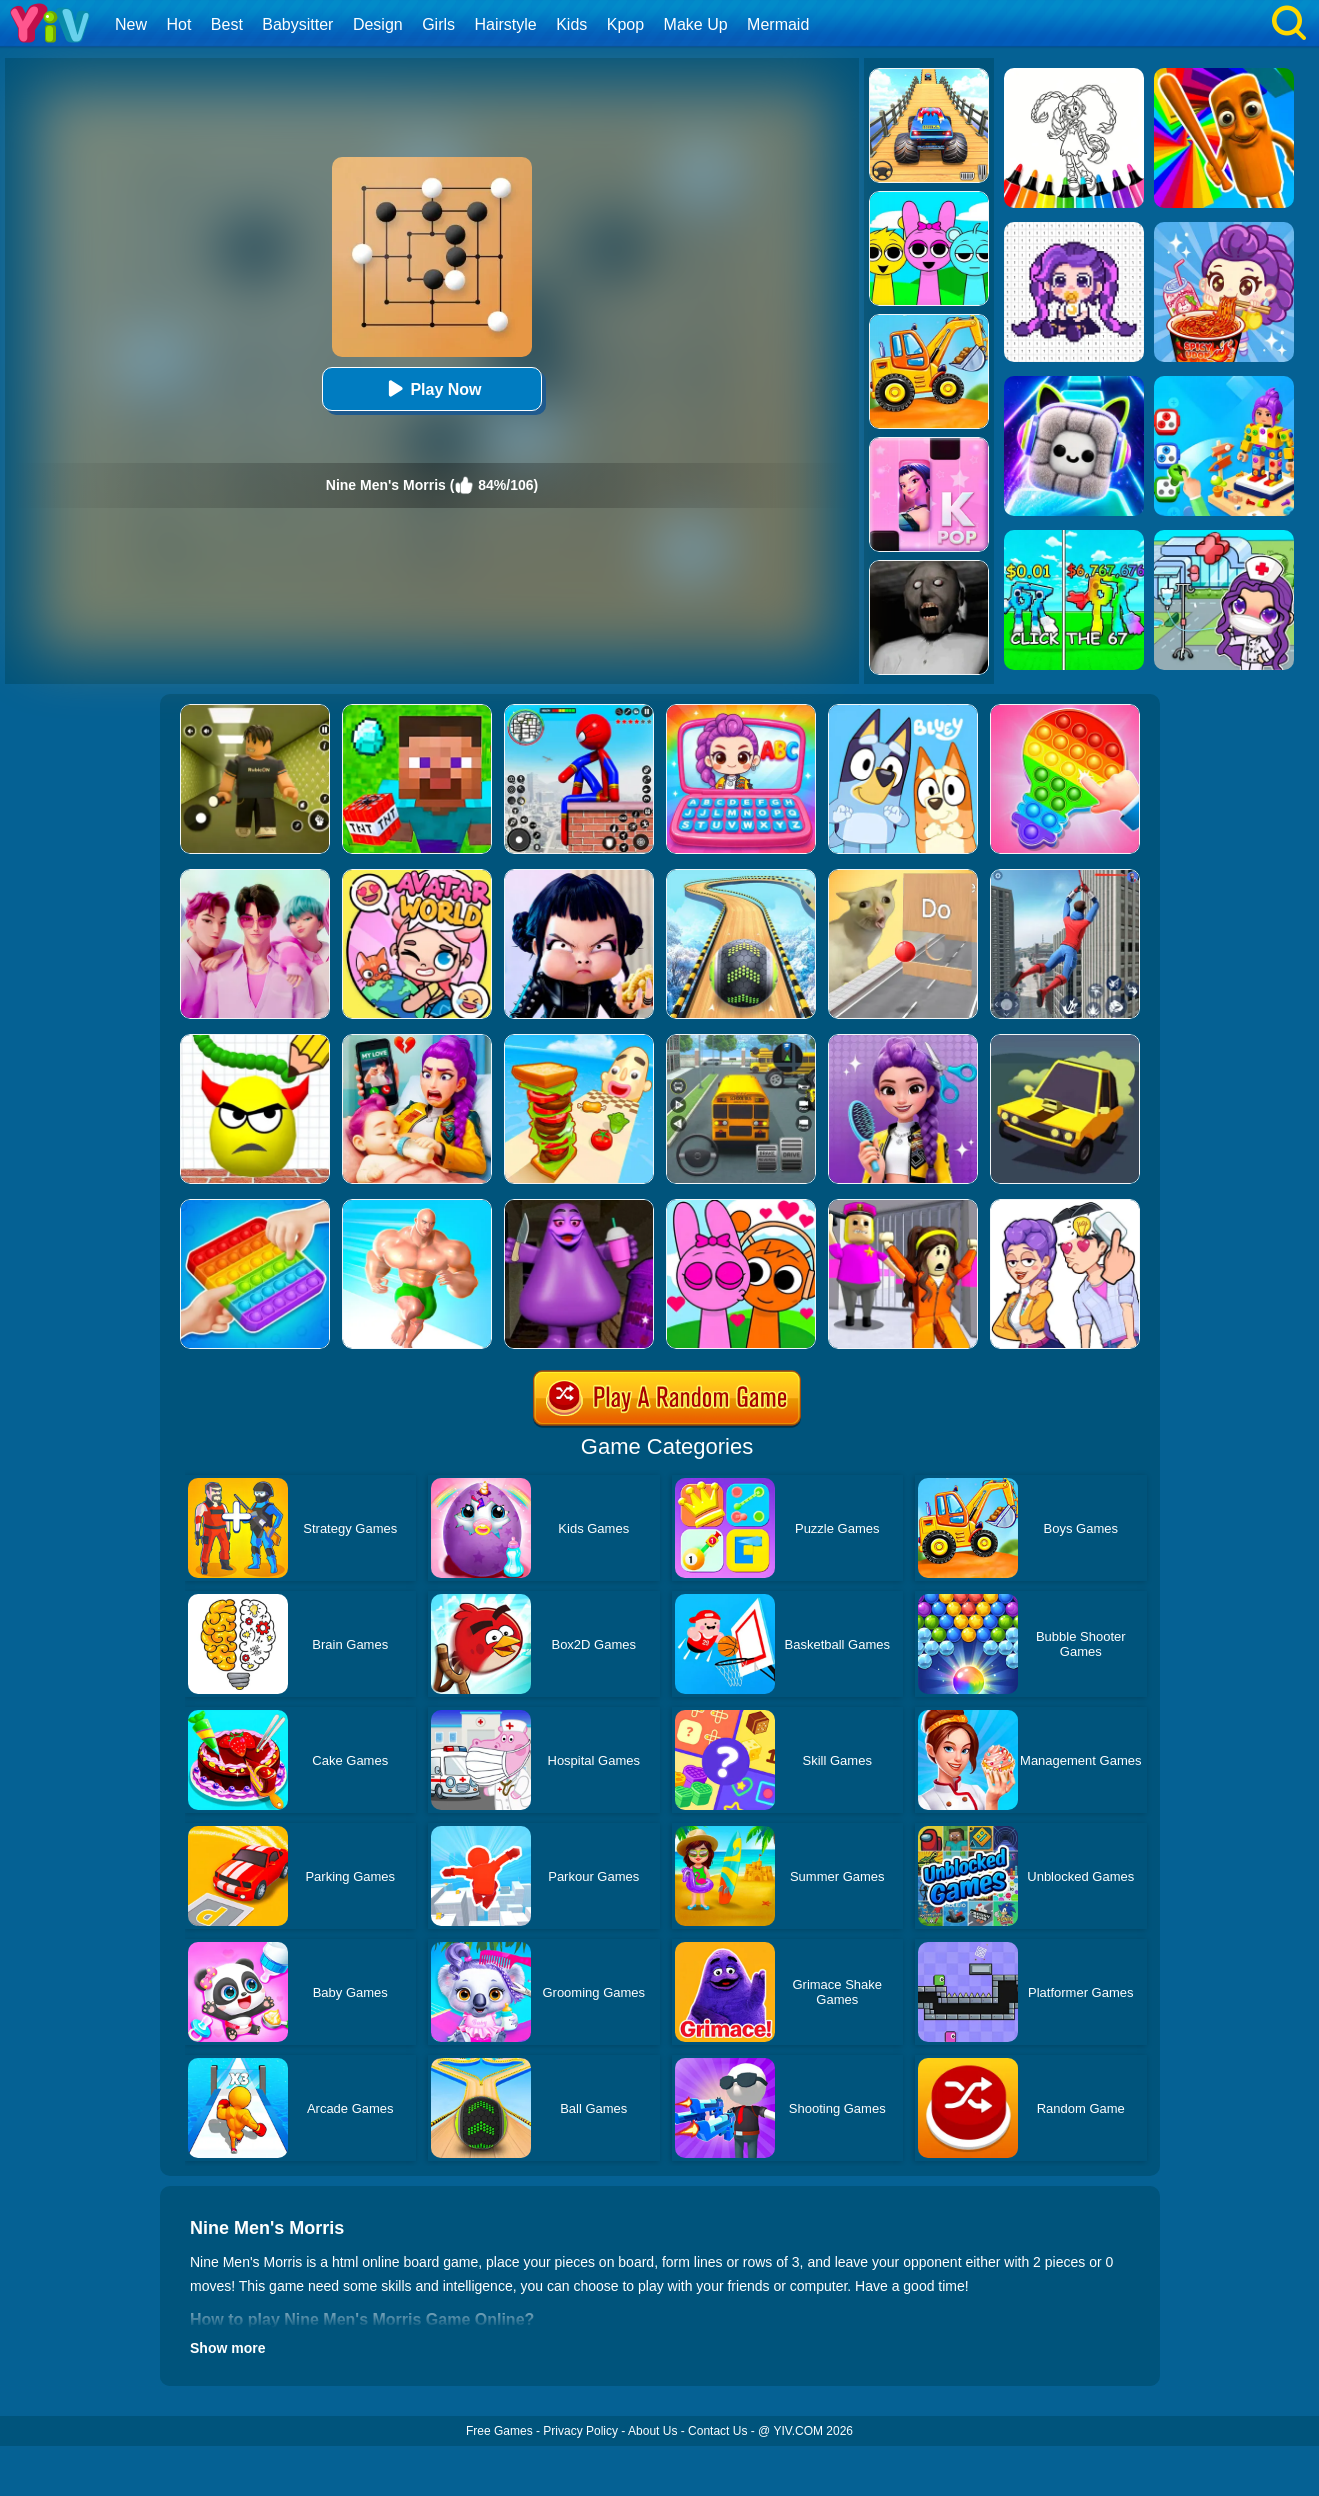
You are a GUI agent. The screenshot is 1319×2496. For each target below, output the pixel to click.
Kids (571, 24)
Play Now (431, 388)
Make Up (696, 24)
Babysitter (297, 24)
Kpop (625, 24)
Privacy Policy (580, 2431)
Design (378, 24)
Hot (178, 24)
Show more (227, 2348)
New (131, 24)
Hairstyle (506, 24)
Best (227, 24)
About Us (652, 2431)
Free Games (499, 2431)
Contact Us (717, 2431)
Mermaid (778, 24)
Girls (438, 24)
